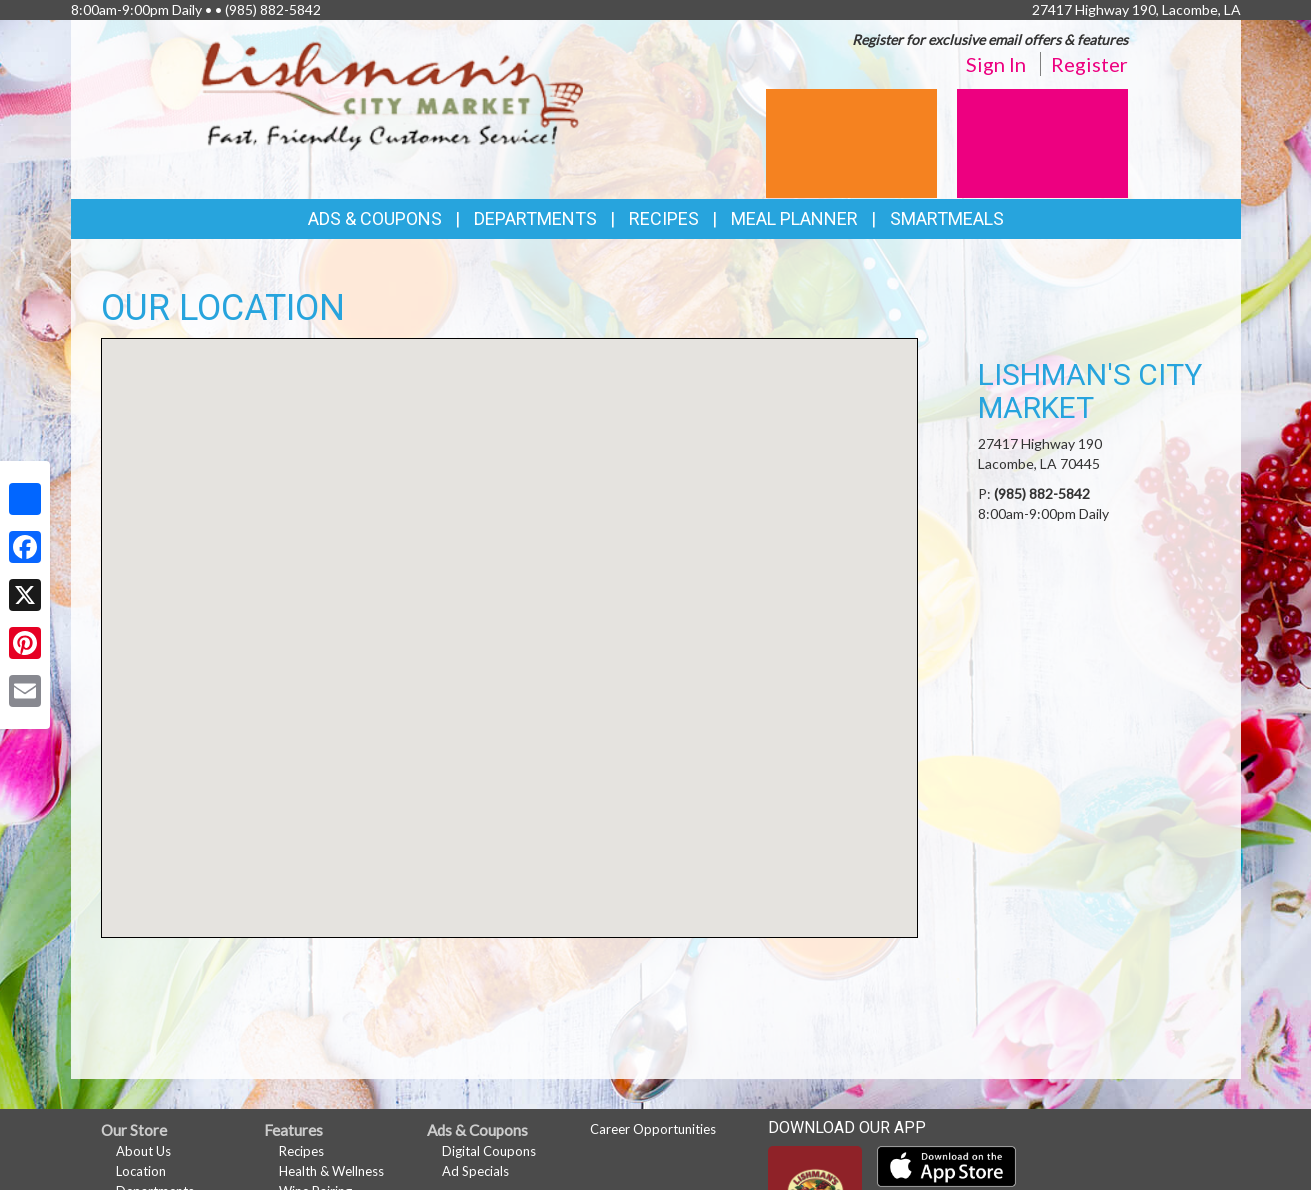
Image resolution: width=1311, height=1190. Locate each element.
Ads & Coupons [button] (375, 218)
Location (141, 1171)
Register (1089, 64)
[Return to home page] (393, 95)
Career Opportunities (653, 1129)
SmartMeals (947, 218)
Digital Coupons (489, 1151)
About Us (143, 1151)
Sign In (996, 64)
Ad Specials (475, 1171)
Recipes (664, 218)
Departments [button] (535, 218)
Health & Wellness (331, 1171)
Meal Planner (794, 218)
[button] (509, 619)
